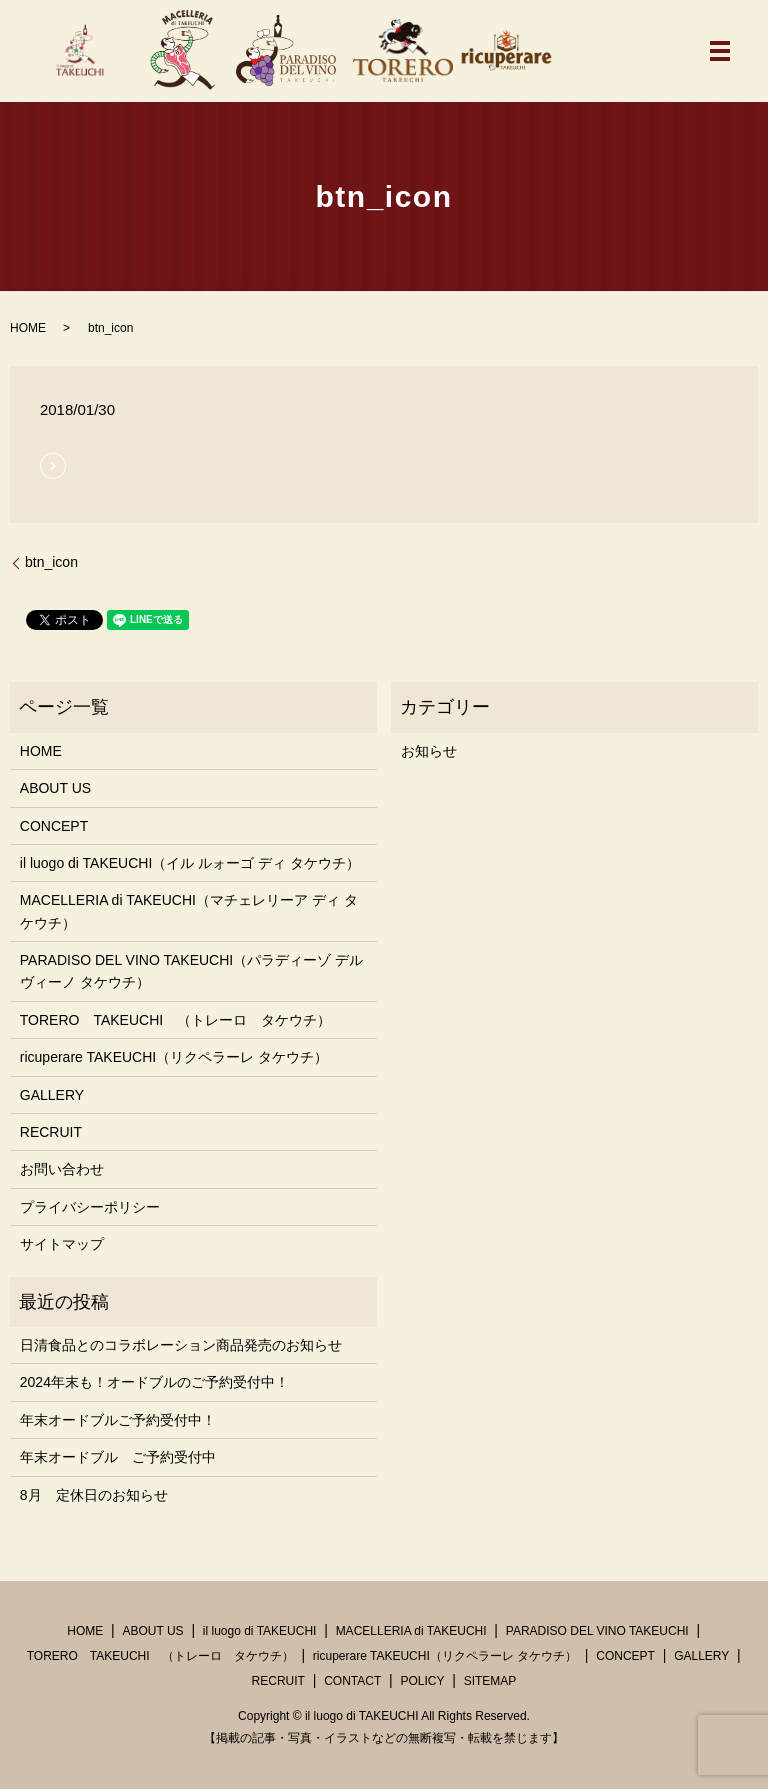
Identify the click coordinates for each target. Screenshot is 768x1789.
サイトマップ (62, 1244)
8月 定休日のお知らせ (94, 1495)
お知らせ (429, 751)
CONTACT (352, 1681)
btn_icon (51, 562)
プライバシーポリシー (90, 1207)
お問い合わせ (62, 1169)
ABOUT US (55, 788)
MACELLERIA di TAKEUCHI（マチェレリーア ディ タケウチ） (189, 911)
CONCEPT (54, 826)
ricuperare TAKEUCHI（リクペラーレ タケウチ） (174, 1057)
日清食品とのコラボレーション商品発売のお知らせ (181, 1345)
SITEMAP (490, 1681)
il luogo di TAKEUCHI (260, 1631)
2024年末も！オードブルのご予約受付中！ (154, 1382)
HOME (28, 328)
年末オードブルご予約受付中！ (118, 1420)
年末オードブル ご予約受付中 (118, 1457)
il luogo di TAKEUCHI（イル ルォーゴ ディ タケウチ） (190, 863)
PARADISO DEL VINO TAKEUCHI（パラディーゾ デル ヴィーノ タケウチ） (191, 971)
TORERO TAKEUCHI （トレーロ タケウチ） (175, 1020)
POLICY (422, 1681)
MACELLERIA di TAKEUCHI (411, 1631)
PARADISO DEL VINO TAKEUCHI (597, 1631)
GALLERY (52, 1095)
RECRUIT (51, 1132)
